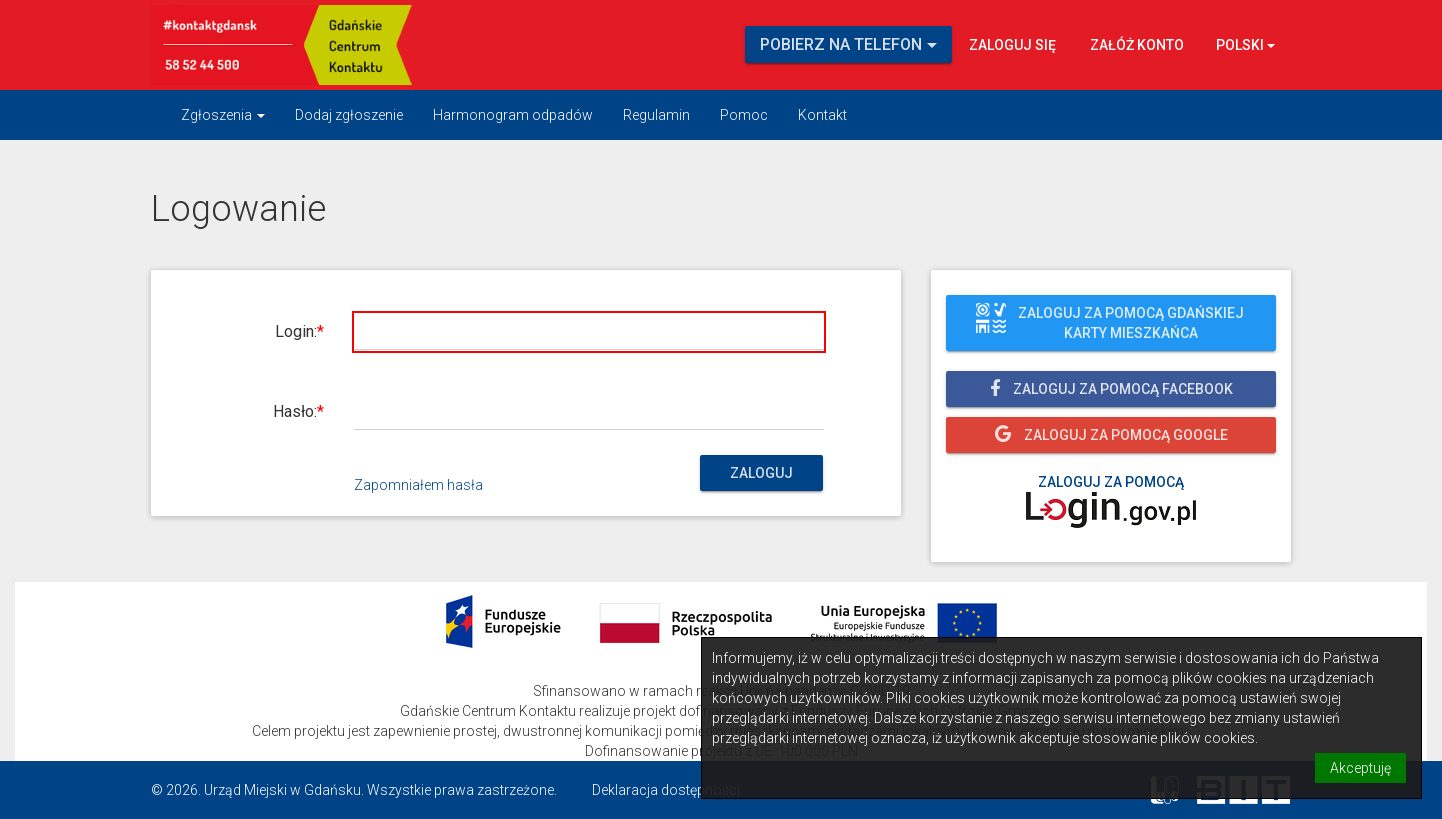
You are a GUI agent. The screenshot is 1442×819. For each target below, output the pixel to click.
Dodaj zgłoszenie (349, 115)
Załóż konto (1137, 45)
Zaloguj (761, 473)
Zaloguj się (1012, 45)
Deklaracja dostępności (666, 790)
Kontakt (822, 115)
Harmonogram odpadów (513, 115)
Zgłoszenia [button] (223, 115)
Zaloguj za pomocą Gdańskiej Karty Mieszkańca (1110, 323)
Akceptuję (1360, 768)
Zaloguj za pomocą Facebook (1111, 388)
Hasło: (295, 411)
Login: (296, 331)
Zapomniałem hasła (418, 485)
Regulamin (656, 115)
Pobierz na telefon (848, 44)
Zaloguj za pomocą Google (1111, 434)
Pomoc (744, 115)
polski (1245, 45)
